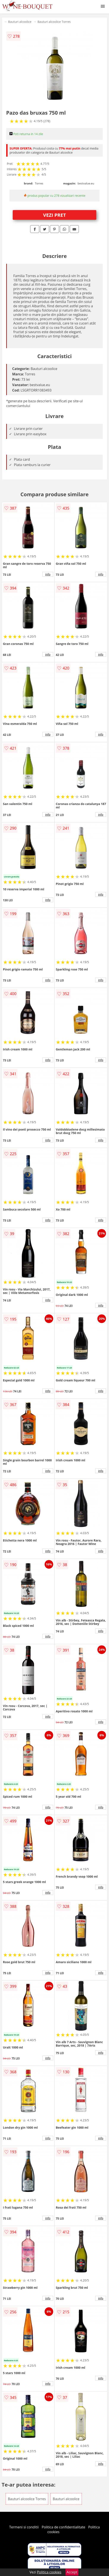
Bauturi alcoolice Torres (54, 22)
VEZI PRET (54, 215)
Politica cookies (49, 2572)
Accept (72, 2572)
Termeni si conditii (24, 2527)
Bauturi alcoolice (19, 22)
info (47, 574)
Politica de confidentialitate (63, 2527)
